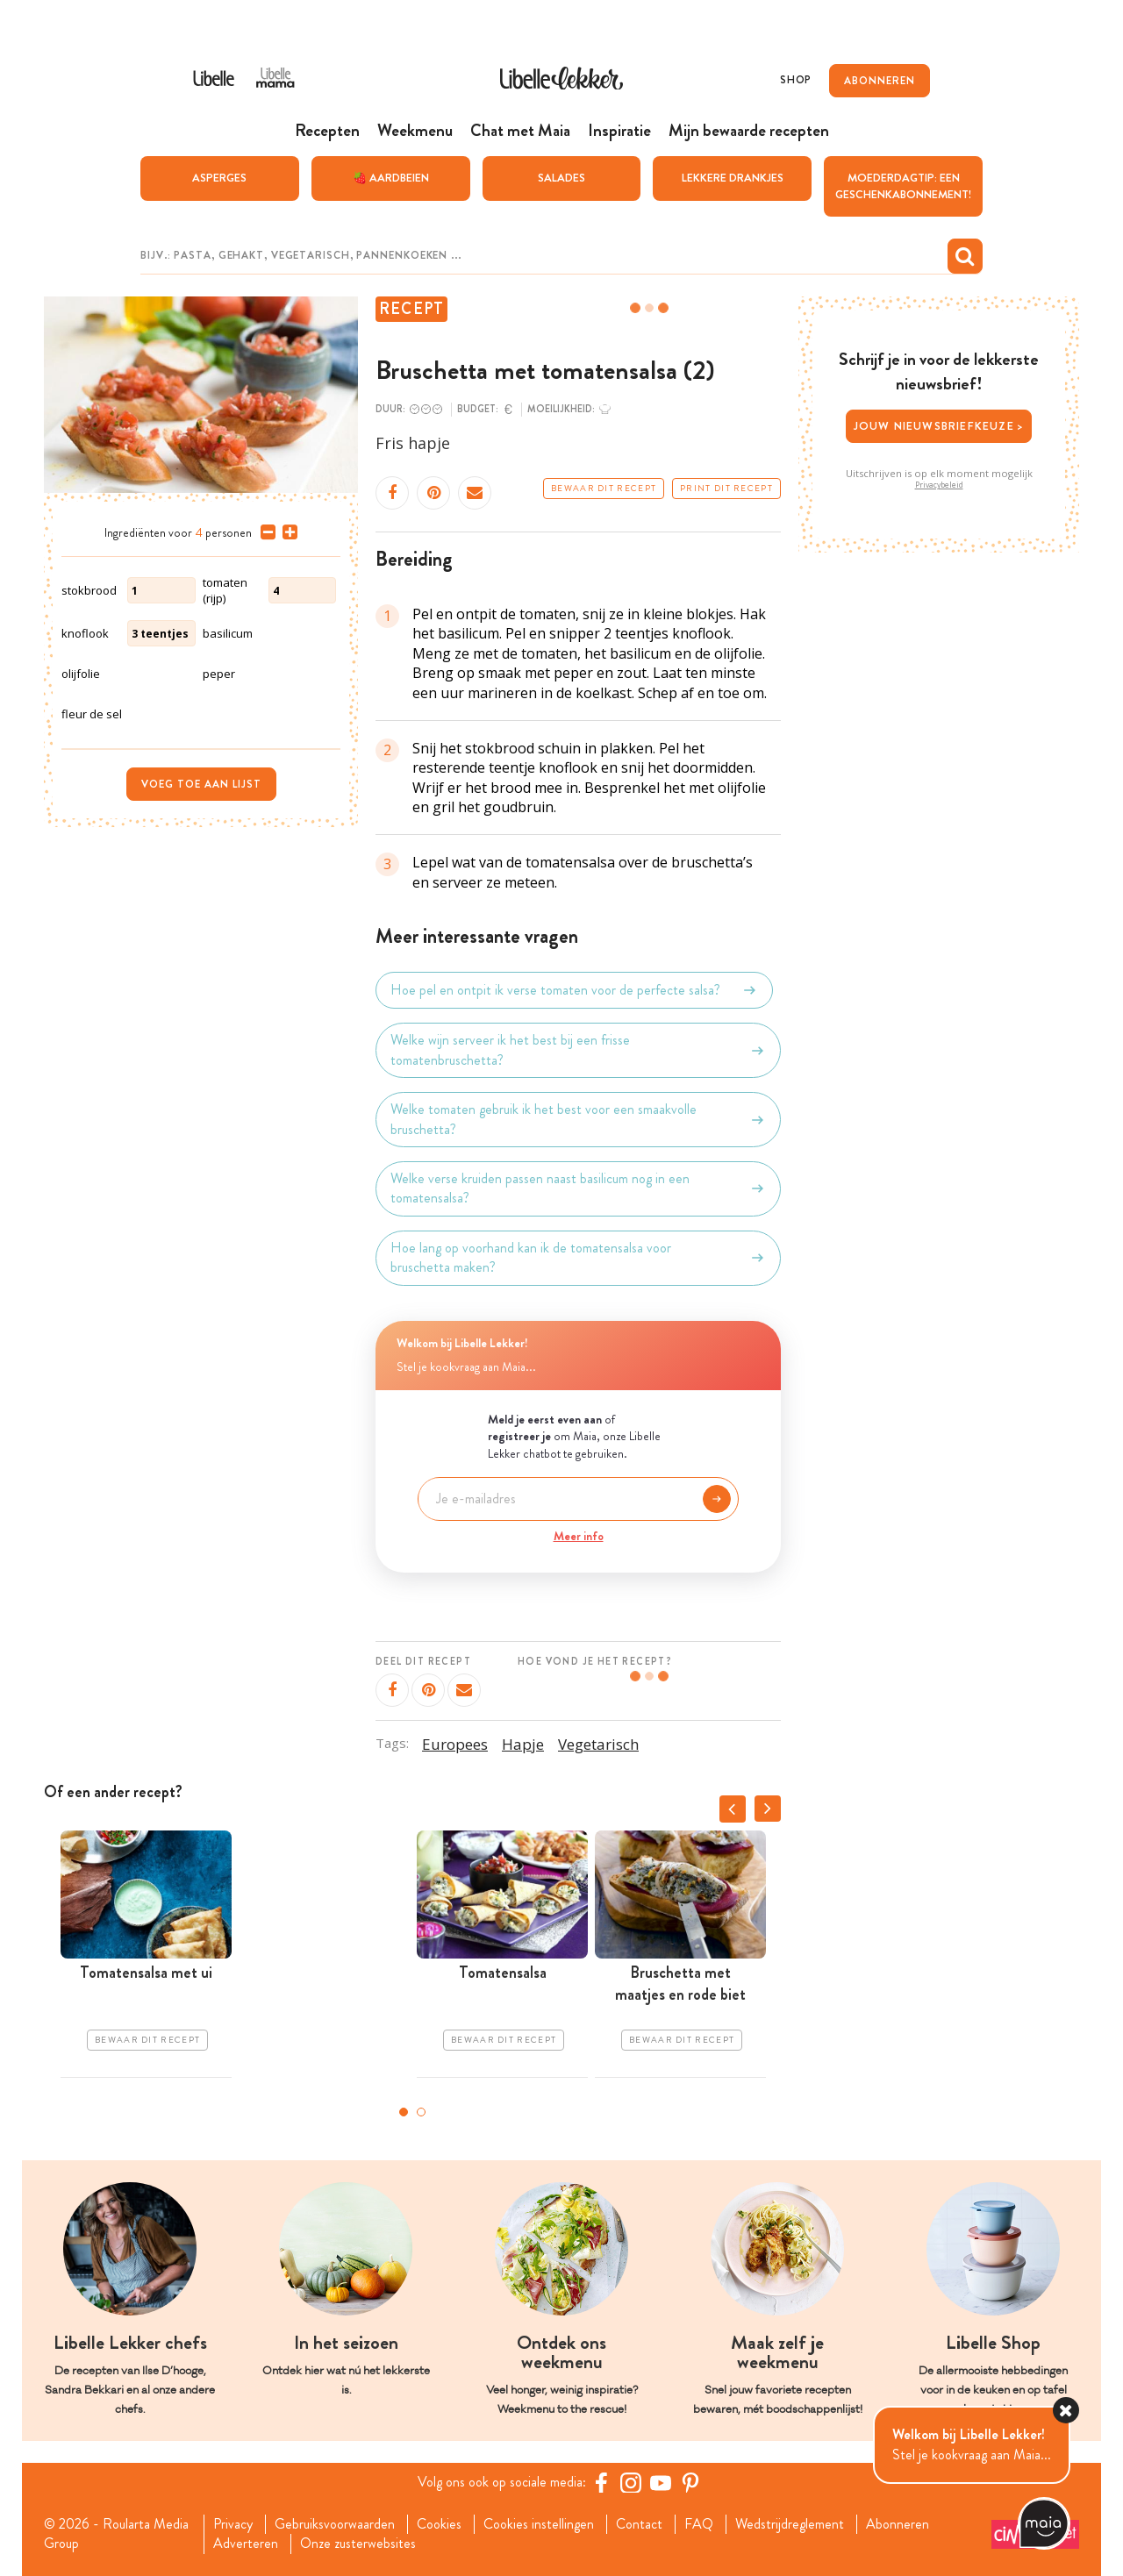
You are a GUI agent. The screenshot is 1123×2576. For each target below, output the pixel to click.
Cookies (439, 2524)
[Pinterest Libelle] (690, 2482)
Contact (639, 2524)
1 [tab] (403, 2112)
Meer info (579, 1536)
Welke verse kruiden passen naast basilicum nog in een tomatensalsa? (578, 1188)
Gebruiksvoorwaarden (335, 2524)
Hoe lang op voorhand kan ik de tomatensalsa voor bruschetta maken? (578, 1257)
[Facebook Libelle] (601, 2482)
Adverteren (245, 2543)
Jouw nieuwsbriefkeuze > (939, 425)
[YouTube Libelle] (660, 2482)
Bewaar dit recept (603, 488)
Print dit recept (726, 488)
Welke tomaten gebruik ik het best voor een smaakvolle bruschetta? (578, 1119)
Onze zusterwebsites (358, 2543)
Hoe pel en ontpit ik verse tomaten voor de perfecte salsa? (574, 990)
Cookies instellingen (538, 2524)
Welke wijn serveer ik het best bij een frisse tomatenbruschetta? (578, 1050)
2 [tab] (421, 2112)
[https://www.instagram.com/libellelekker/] (630, 2482)
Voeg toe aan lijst (201, 784)
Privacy (233, 2524)
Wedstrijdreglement (789, 2524)
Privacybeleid (939, 485)
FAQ (698, 2524)
